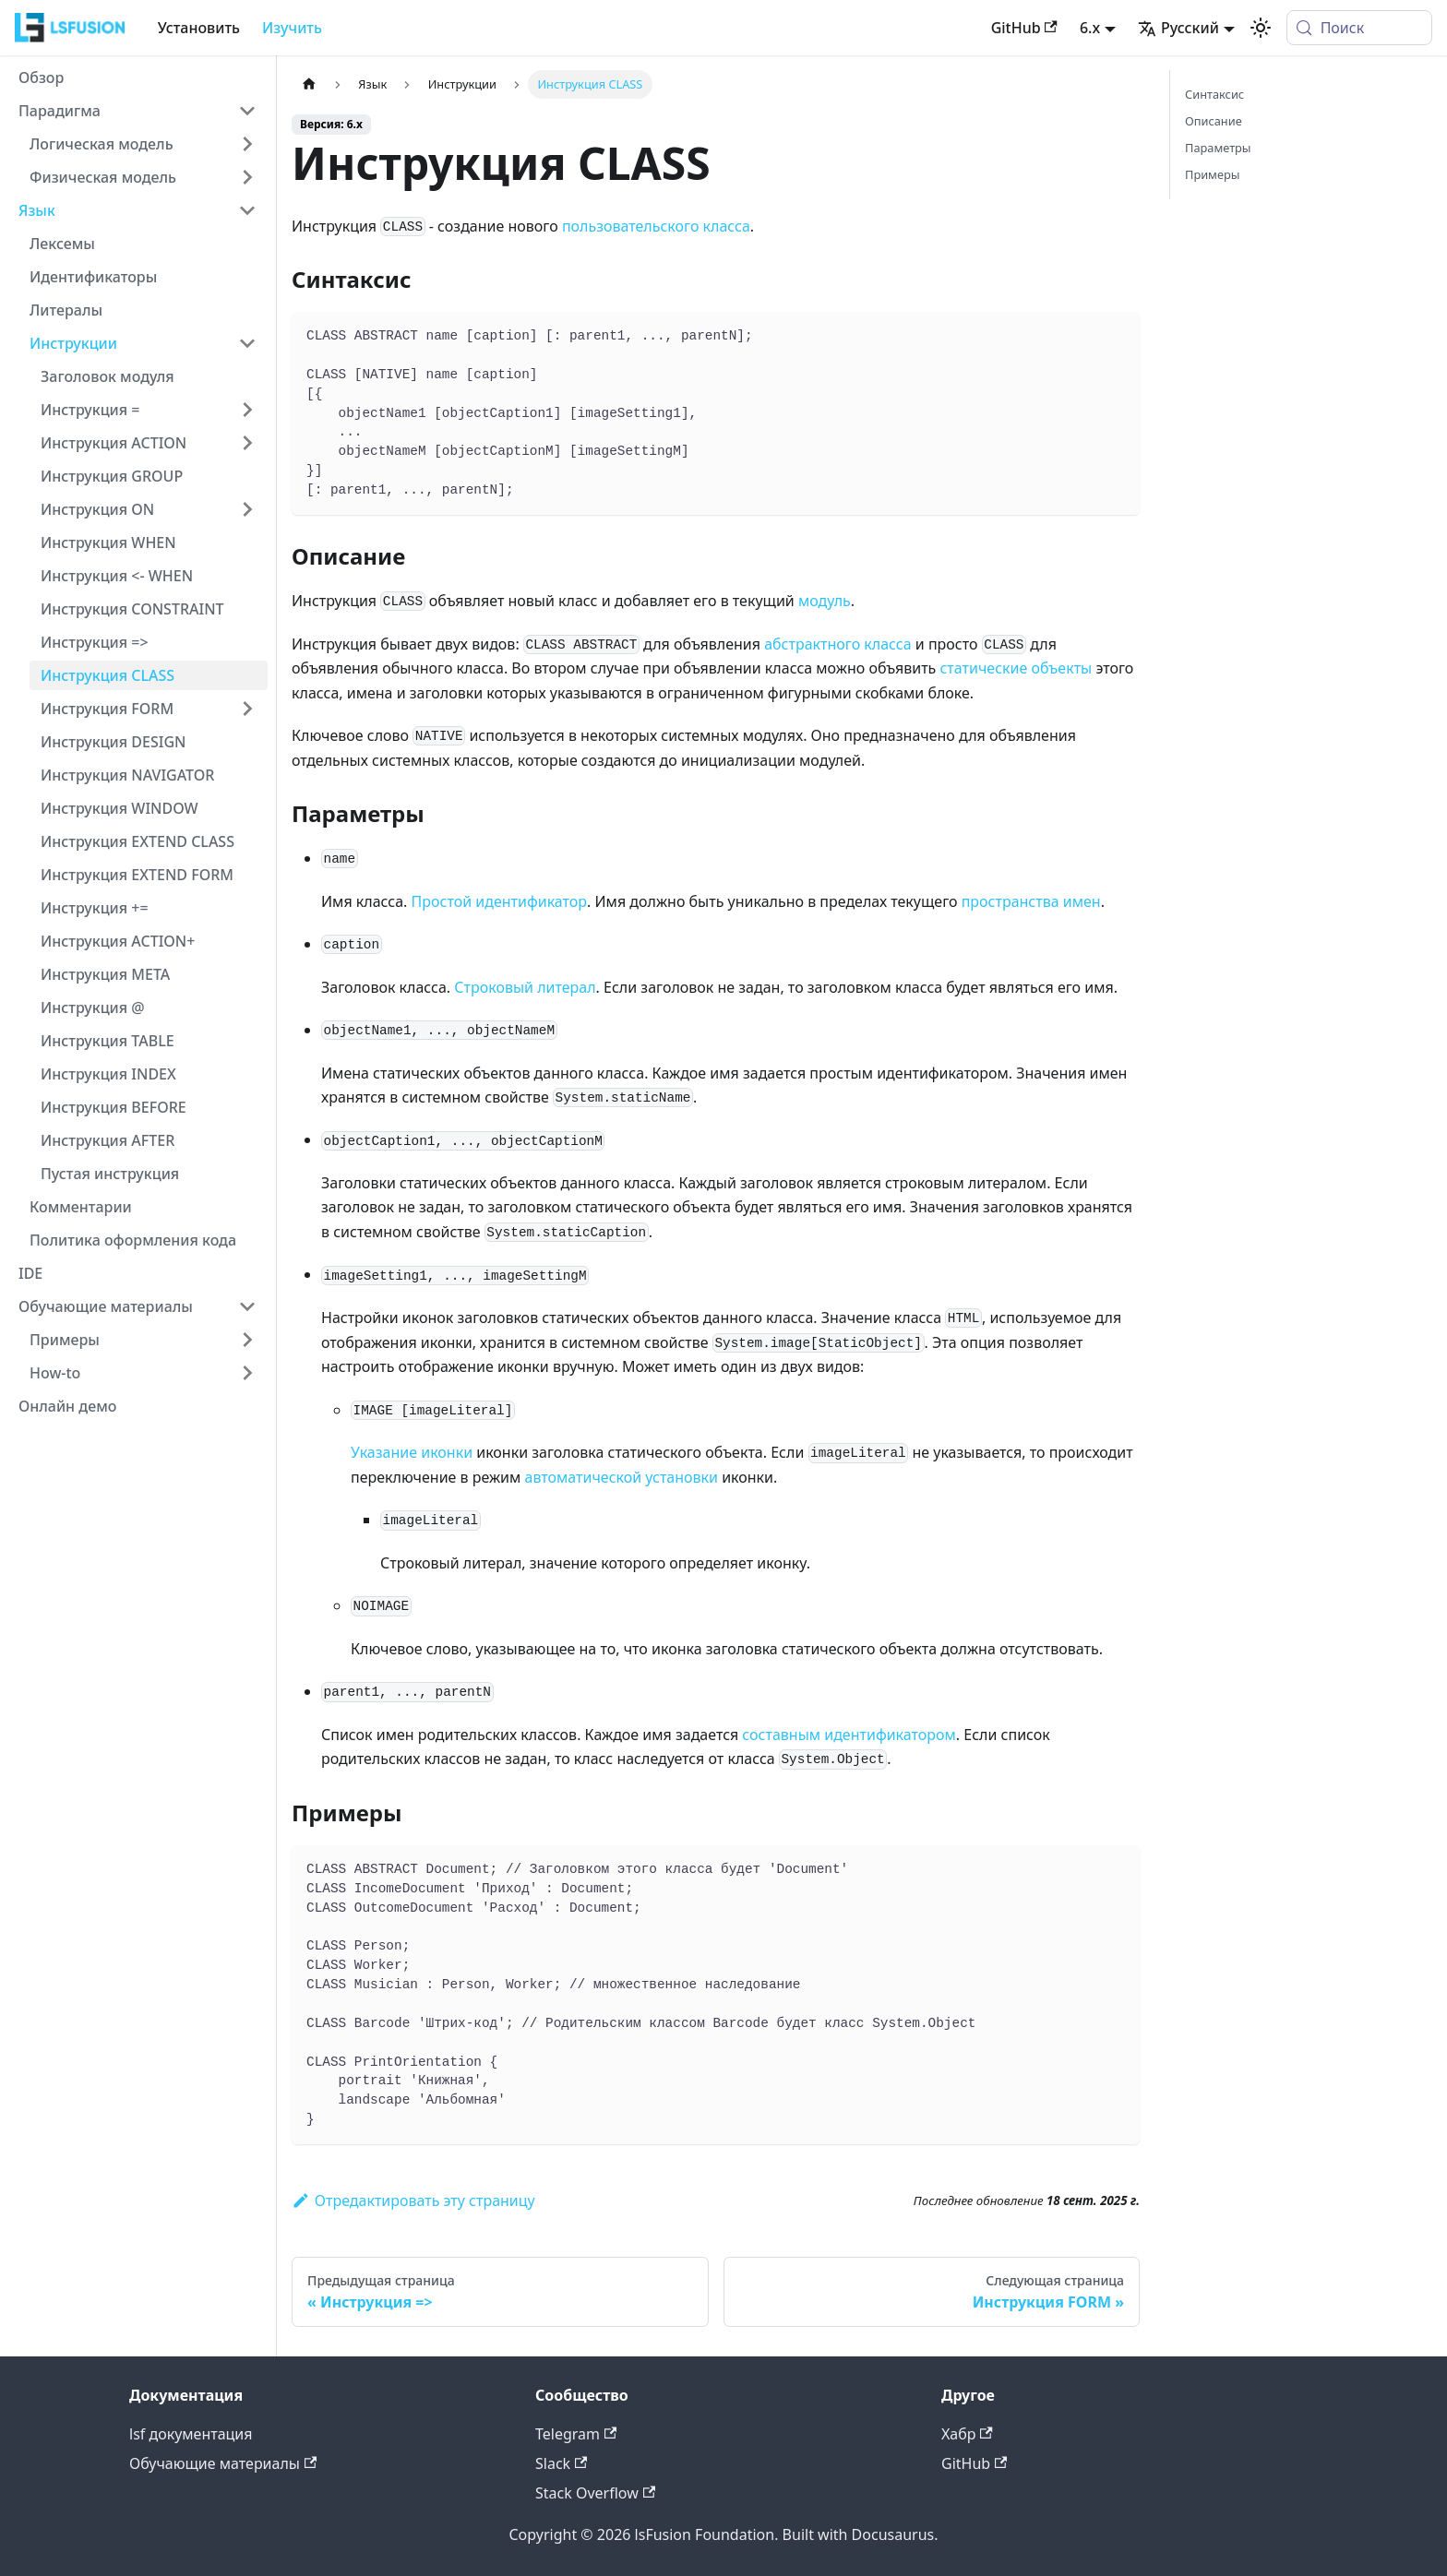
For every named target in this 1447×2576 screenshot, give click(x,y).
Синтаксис (1214, 94)
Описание (1213, 121)
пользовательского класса (656, 226)
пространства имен (1031, 901)
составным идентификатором (849, 1734)
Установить (199, 28)
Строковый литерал (524, 987)
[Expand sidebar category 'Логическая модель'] (247, 144)
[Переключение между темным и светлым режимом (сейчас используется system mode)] (1260, 27)
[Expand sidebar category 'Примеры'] (247, 1339)
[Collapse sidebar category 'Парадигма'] (247, 110)
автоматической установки (621, 1477)
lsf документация (191, 2434)
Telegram (575, 2434)
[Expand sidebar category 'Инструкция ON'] (247, 509)
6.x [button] (1090, 28)
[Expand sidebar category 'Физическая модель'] (247, 177)
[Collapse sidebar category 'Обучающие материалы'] (247, 1306)
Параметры (1218, 147)
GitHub (1024, 28)
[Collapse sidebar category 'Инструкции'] (247, 343)
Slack (561, 2463)
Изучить (292, 28)
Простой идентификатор (500, 901)
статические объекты (1015, 668)
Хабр (967, 2434)
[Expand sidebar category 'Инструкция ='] (247, 409)
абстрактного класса (837, 644)
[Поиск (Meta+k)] (1359, 27)
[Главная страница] (309, 84)
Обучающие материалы (223, 2463)
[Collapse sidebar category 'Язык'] (247, 210)
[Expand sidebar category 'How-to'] (247, 1373)
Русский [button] (1178, 28)
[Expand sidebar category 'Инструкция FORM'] (247, 708)
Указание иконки (411, 1452)
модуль (824, 600)
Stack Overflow (595, 2493)
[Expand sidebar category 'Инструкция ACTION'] (247, 443)
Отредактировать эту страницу (413, 2200)
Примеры (1212, 174)
